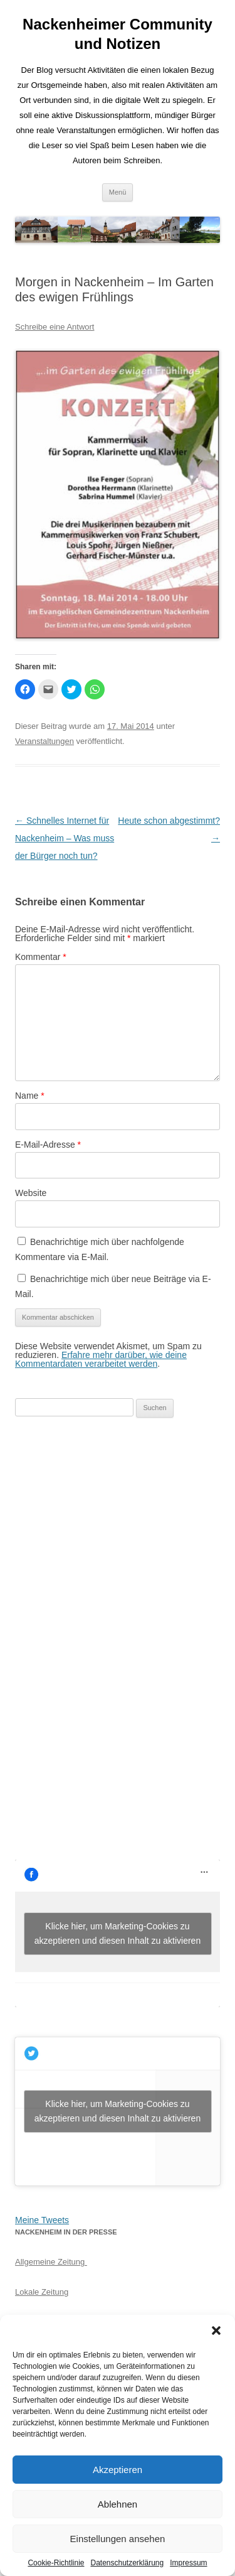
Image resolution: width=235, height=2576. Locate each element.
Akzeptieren (117, 2469)
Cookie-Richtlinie (56, 2563)
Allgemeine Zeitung (51, 2261)
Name (29, 1096)
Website (30, 1193)
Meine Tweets (42, 2220)
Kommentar (40, 957)
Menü (118, 192)
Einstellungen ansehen (117, 2538)
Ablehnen (117, 2504)
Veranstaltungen (44, 741)
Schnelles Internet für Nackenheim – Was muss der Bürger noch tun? (64, 838)
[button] (216, 2330)
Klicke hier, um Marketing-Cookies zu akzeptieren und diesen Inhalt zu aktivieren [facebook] (117, 1933)
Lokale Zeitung (41, 2292)
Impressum (188, 2563)
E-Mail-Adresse (48, 1145)
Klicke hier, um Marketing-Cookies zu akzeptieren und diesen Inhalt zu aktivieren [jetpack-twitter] (117, 2111)
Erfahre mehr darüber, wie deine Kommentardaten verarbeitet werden (101, 1359)
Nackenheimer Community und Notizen (117, 34)
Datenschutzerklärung (127, 2563)
